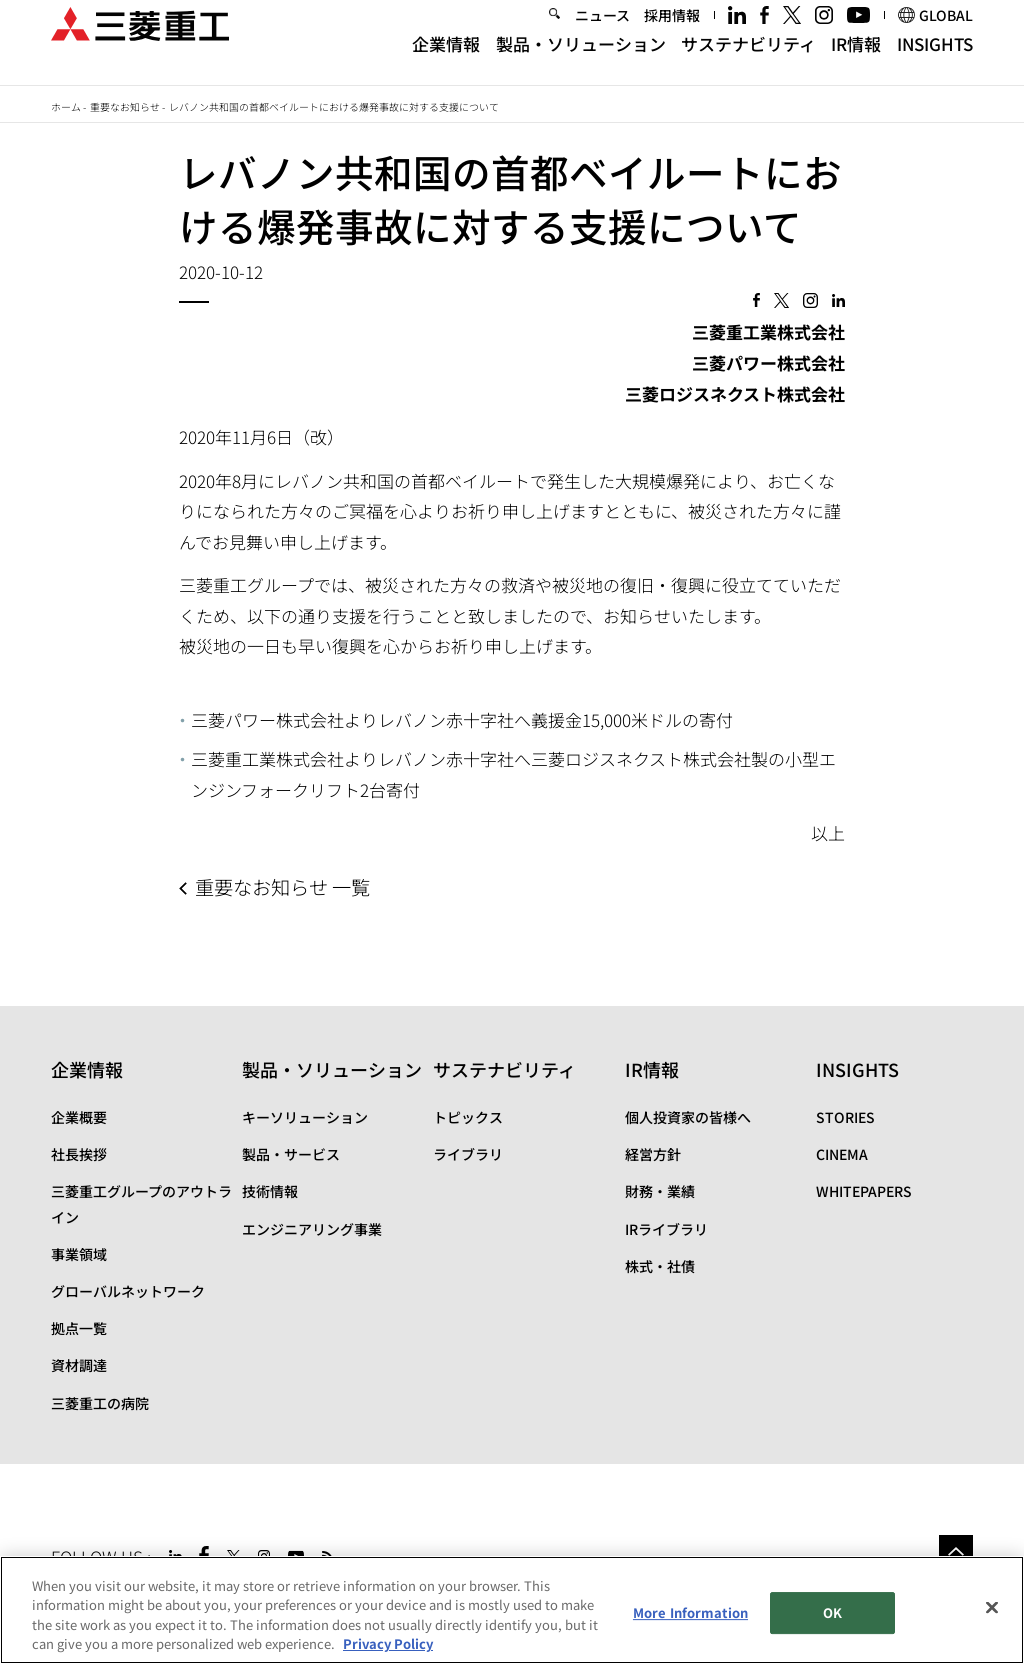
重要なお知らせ (125, 106)
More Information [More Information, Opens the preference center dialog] (690, 1612)
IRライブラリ (666, 1229)
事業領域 (79, 1254)
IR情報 (856, 62)
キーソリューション (305, 1117)
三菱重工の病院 (100, 1403)
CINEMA (842, 1154)
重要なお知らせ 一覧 (282, 887)
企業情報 (446, 62)
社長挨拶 (79, 1154)
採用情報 (672, 34)
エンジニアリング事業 (312, 1229)
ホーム (66, 106)
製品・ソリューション (581, 62)
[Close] (992, 1607)
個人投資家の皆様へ (688, 1117)
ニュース (602, 34)
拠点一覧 (79, 1328)
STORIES (845, 1117)
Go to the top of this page (956, 1552)
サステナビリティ (748, 62)
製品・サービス (291, 1154)
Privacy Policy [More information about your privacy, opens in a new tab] (388, 1643)
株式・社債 (660, 1266)
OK (832, 1612)
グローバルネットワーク (128, 1291)
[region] (512, 1610)
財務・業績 (660, 1191)
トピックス (468, 1117)
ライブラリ (468, 1154)
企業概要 (79, 1117)
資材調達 (79, 1365)
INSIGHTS (935, 62)
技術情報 (270, 1191)
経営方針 (653, 1154)
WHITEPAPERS (864, 1191)
